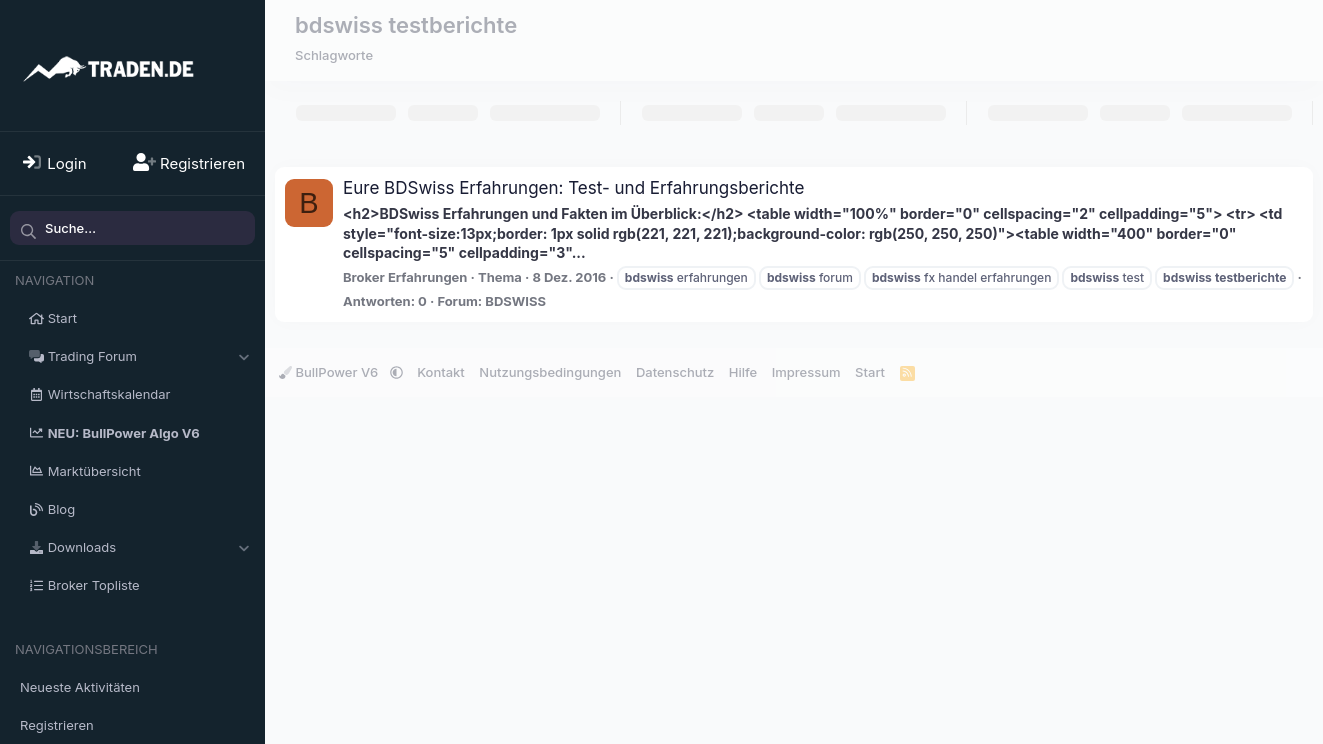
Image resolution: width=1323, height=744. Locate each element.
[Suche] (132, 228)
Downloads (82, 547)
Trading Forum (92, 356)
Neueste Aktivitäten (80, 687)
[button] (243, 356)
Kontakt (441, 372)
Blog (61, 509)
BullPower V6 (330, 372)
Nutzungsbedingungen (550, 372)
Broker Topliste (94, 585)
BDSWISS (515, 301)
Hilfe (743, 372)
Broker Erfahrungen (405, 277)
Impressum (806, 372)
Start (62, 318)
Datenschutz (675, 372)
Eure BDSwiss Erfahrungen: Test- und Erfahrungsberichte (573, 188)
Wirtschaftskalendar (109, 394)
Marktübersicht (94, 471)
